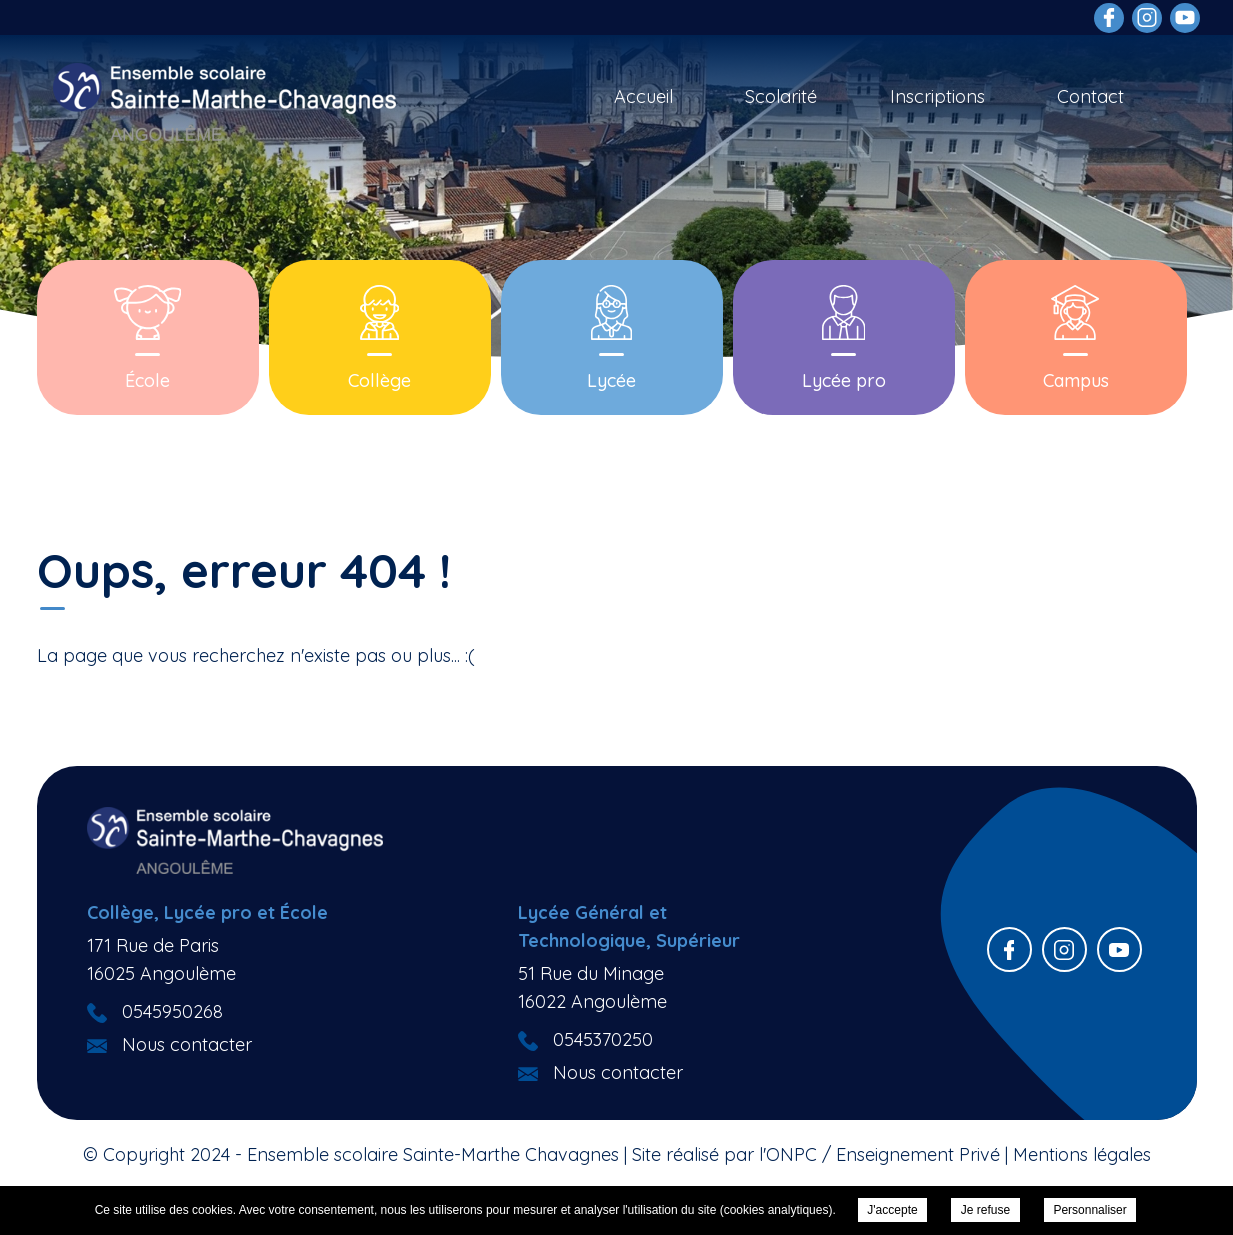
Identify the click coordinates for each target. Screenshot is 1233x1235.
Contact (1090, 96)
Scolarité (781, 96)
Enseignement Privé (918, 1154)
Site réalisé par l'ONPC (724, 1154)
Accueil (643, 96)
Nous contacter (187, 1044)
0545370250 (603, 1039)
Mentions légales (1082, 1154)
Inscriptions (937, 96)
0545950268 (172, 1011)
